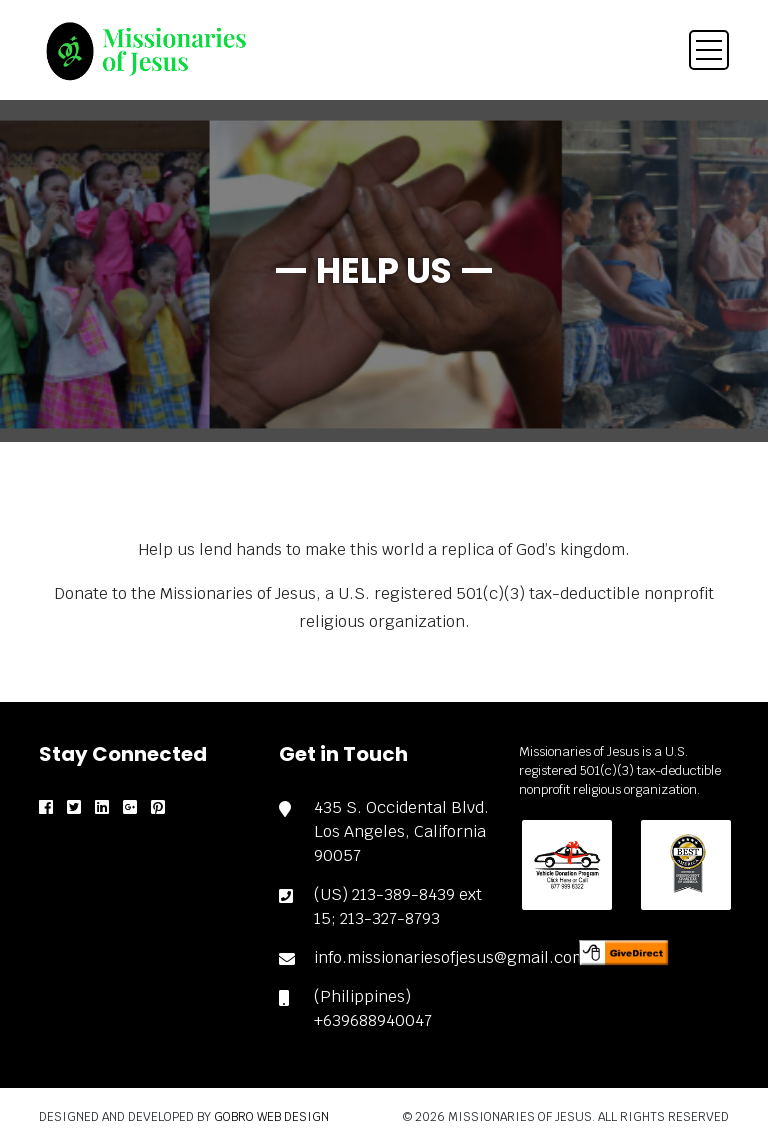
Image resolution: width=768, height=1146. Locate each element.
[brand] (144, 51)
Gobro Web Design (271, 1117)
